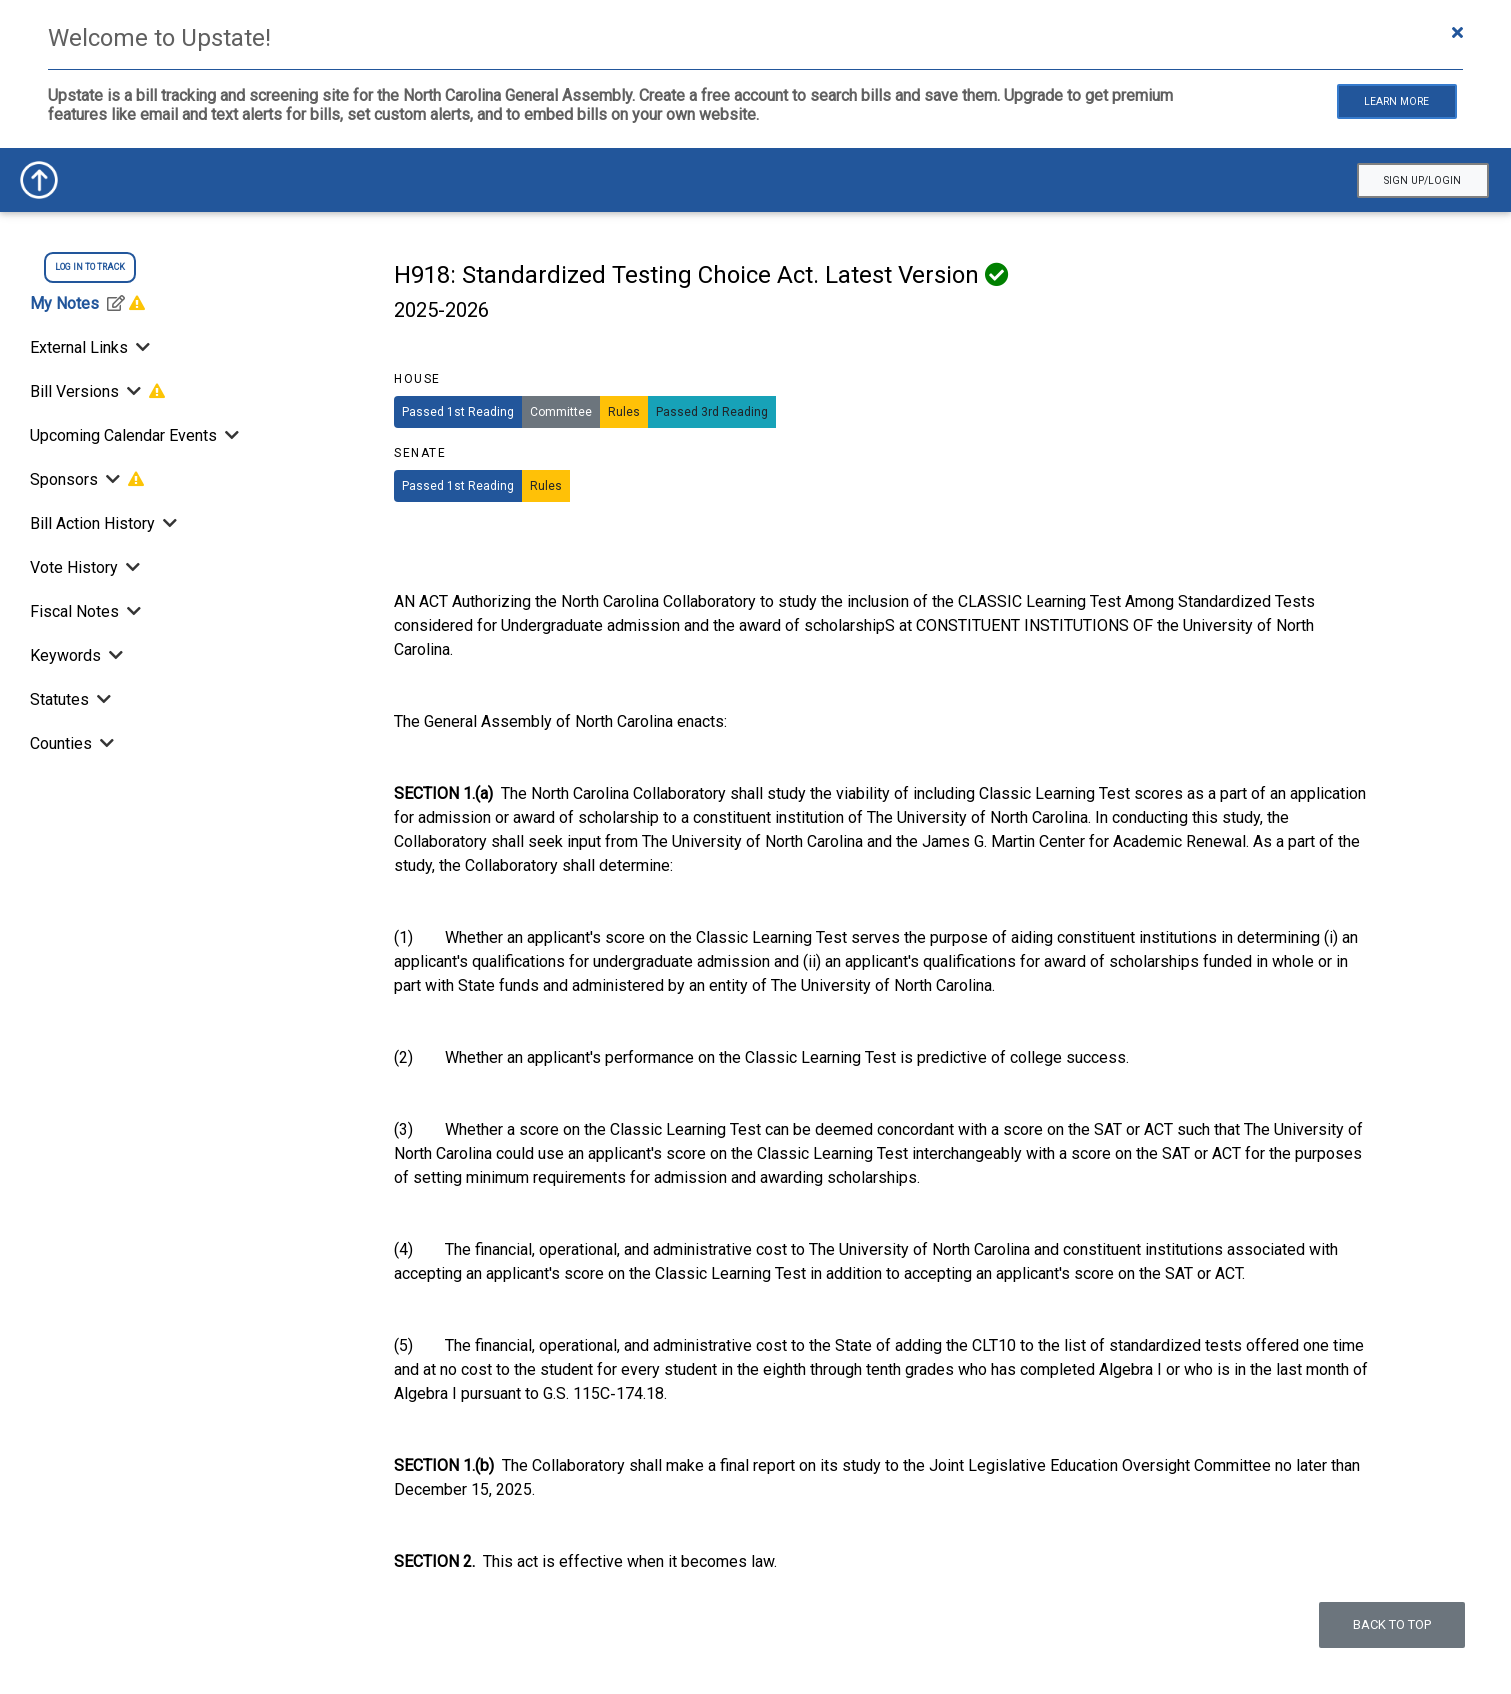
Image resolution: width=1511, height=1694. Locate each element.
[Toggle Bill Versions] (134, 391)
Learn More (1396, 101)
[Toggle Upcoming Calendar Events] (230, 435)
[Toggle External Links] (141, 347)
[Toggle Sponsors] (113, 479)
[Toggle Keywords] (114, 655)
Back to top (1392, 1624)
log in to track (90, 267)
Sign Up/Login (1422, 180)
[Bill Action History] (168, 523)
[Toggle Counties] (105, 743)
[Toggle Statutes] (102, 699)
